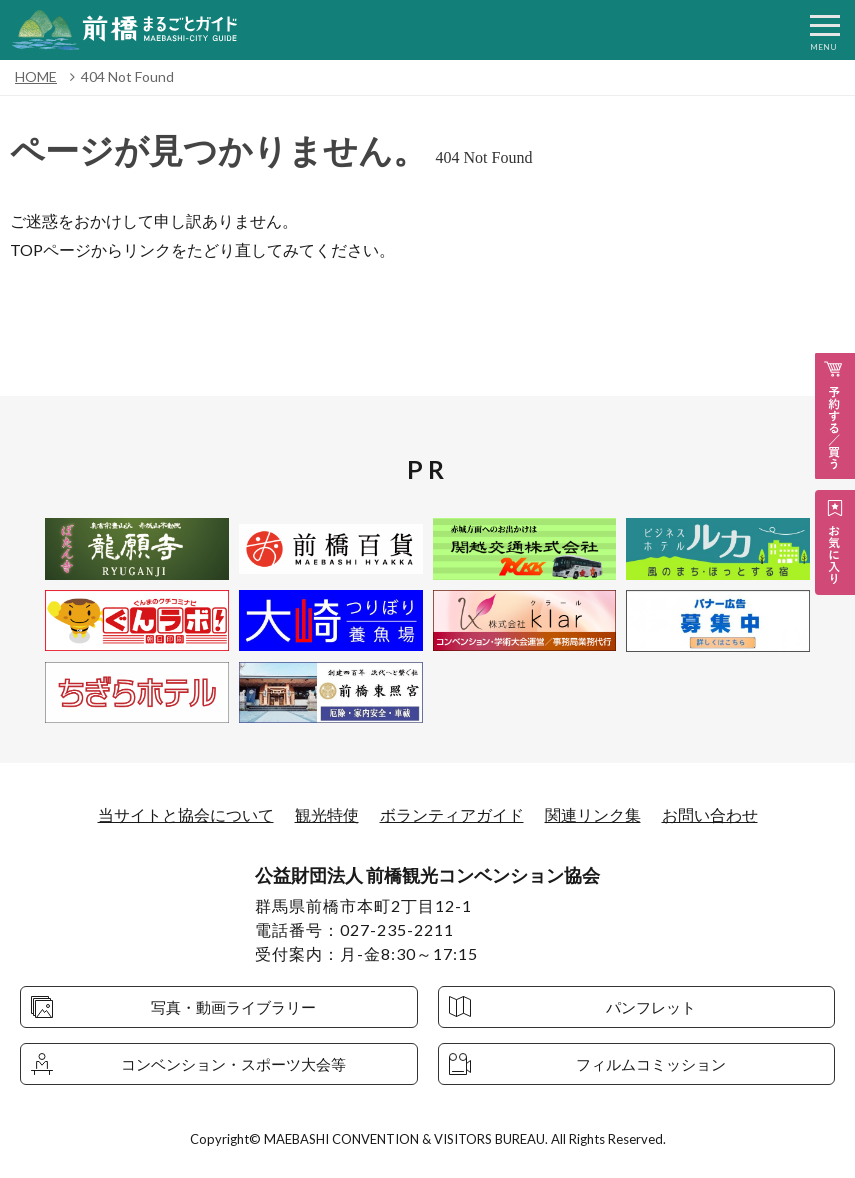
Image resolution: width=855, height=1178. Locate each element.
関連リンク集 (593, 814)
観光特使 (327, 814)
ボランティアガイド (452, 814)
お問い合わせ (710, 814)
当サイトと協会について (186, 814)
